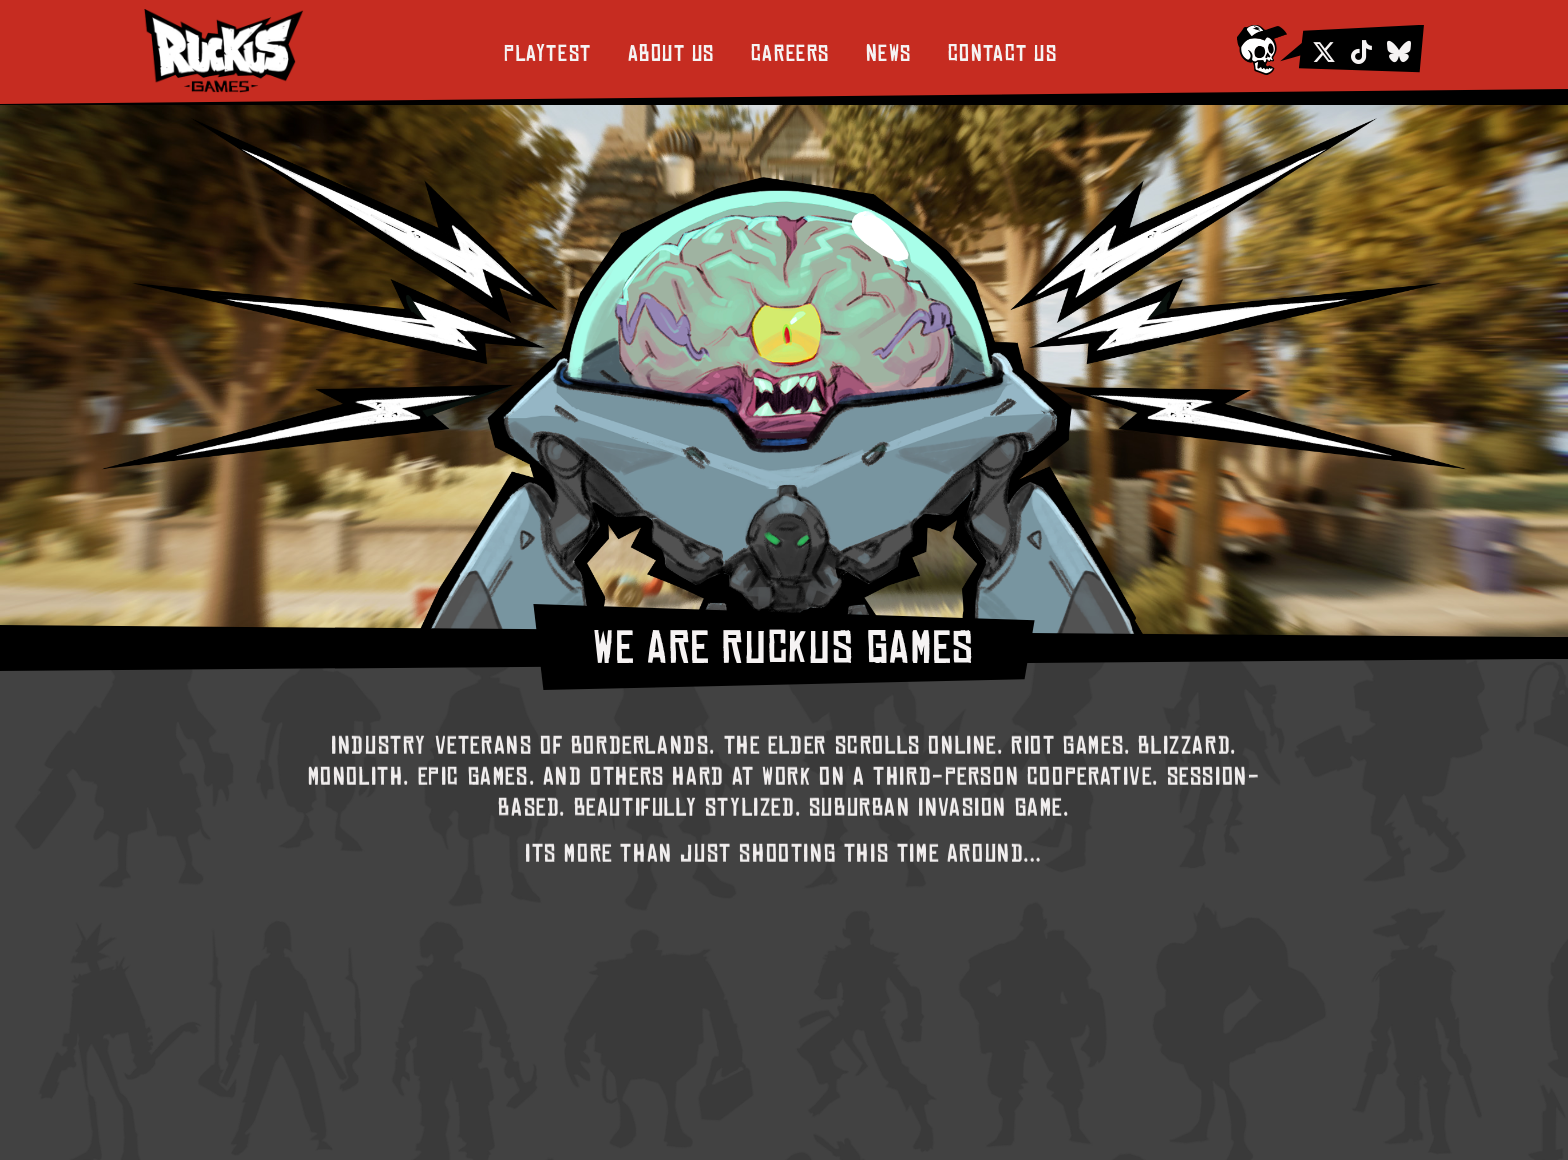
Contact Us (1002, 53)
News (889, 53)
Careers (790, 53)
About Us (671, 53)
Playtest (547, 53)
